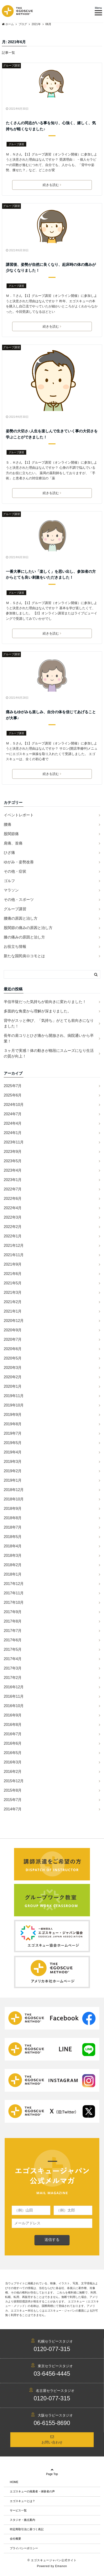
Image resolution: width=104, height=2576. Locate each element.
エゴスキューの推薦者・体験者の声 (32, 2491)
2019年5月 (13, 1443)
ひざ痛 (9, 853)
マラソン (11, 890)
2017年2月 (13, 1678)
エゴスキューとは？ (22, 2501)
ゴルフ (9, 881)
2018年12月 (14, 1490)
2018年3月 (13, 1555)
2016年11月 (14, 1696)
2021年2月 (13, 1302)
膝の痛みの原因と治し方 (24, 937)
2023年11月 (14, 1142)
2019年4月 (13, 1452)
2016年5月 (13, 1753)
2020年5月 (13, 1358)
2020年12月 (14, 1321)
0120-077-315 (52, 2349)
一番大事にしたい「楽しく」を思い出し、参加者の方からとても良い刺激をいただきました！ (51, 574)
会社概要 (15, 2538)
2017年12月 (14, 1584)
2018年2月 (13, 1565)
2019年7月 (13, 1433)
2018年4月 (13, 1546)
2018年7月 (13, 1527)
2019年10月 (14, 1405)
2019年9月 (13, 1415)
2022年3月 (13, 1217)
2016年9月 (13, 1715)
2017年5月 (13, 1649)
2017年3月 (13, 1668)
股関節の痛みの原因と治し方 (28, 928)
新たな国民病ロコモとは (24, 956)
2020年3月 (13, 1368)
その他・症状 (15, 871)
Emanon (61, 2566)
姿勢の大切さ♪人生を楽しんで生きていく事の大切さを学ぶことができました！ (52, 434)
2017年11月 (14, 1593)
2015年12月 (14, 1781)
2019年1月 (13, 1480)
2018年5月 (13, 1537)
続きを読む (52, 185)
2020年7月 (13, 1339)
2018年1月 (13, 1574)
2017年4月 (13, 1659)
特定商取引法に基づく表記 (27, 2529)
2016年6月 (13, 1743)
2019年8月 (13, 1424)
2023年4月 (13, 1170)
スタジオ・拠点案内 (22, 2520)
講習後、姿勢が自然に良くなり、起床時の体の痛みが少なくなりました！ (51, 267)
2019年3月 (13, 1462)
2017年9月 (13, 1612)
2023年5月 (13, 1161)
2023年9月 (13, 1152)
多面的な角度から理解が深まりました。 (37, 1011)
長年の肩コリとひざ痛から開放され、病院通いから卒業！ (49, 1038)
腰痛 (7, 824)
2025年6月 (13, 1095)
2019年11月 (14, 1396)
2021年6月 (13, 1274)
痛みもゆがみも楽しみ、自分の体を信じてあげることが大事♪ (51, 715)
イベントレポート (19, 815)
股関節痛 (11, 834)
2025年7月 (13, 1086)
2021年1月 (13, 1311)
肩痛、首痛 (13, 843)
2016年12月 (14, 1687)
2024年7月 (13, 1114)
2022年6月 (13, 1199)
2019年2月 (13, 1471)
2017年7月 (13, 1631)
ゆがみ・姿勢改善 (19, 862)
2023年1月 (13, 1180)
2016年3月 (13, 1762)
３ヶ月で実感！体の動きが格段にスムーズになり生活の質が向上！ (49, 1053)
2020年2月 (13, 1377)
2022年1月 (13, 1236)
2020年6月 (13, 1349)
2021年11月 (14, 1255)
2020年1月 (13, 1386)
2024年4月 (13, 1123)
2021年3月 (13, 1292)
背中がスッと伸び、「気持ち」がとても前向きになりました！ (49, 1023)
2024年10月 (14, 1105)
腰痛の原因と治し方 (20, 918)
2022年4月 (13, 1208)
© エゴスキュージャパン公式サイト (51, 2560)
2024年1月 (13, 1133)
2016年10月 (14, 1706)
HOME (14, 2482)
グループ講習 (11, 65)
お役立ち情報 (15, 947)
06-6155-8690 (52, 2423)
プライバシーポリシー (24, 2548)
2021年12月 (14, 1245)
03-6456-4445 (52, 2373)
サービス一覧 (18, 2510)
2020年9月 (13, 1330)
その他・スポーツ (19, 900)
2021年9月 (13, 1264)
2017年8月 (13, 1621)
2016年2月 (13, 1772)
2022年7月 (13, 1189)
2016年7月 (13, 1734)
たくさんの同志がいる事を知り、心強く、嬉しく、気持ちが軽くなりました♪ (51, 126)
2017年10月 (14, 1602)
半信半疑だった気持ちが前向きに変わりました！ (45, 1002)
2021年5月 (13, 1283)
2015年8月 (13, 1790)
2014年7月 (13, 1809)
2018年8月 (13, 1518)
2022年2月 (13, 1227)
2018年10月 (14, 1499)
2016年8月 (13, 1725)
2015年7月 (13, 1800)
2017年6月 (13, 1640)
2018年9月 (13, 1509)
